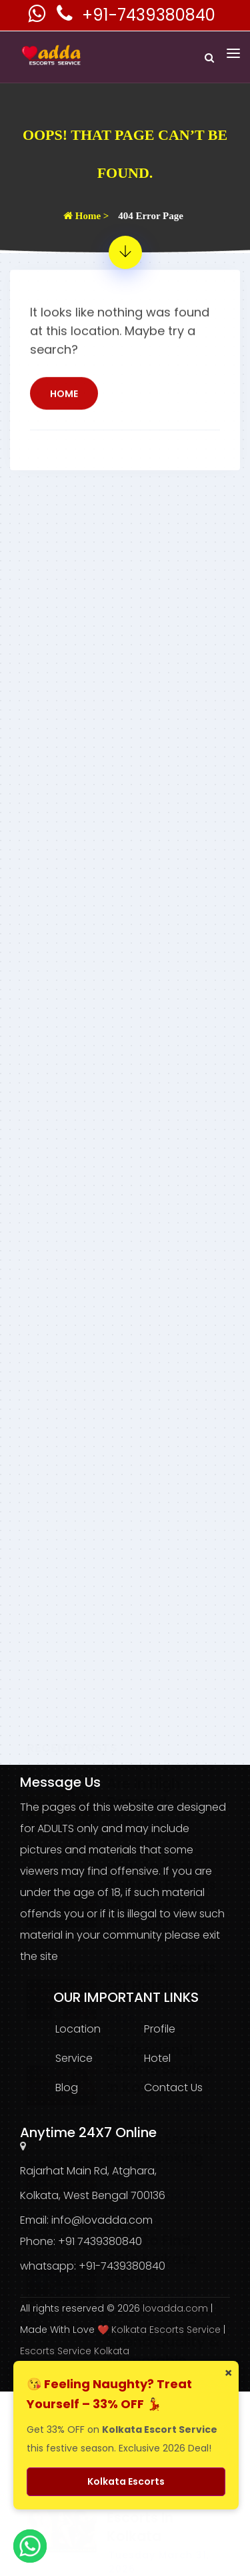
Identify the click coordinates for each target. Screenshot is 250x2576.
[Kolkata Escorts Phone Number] (66, 17)
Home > (86, 215)
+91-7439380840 (148, 15)
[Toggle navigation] (233, 53)
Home (64, 423)
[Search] (209, 58)
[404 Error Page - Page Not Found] (125, 252)
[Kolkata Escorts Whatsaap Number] (38, 17)
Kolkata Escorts (126, 2481)
